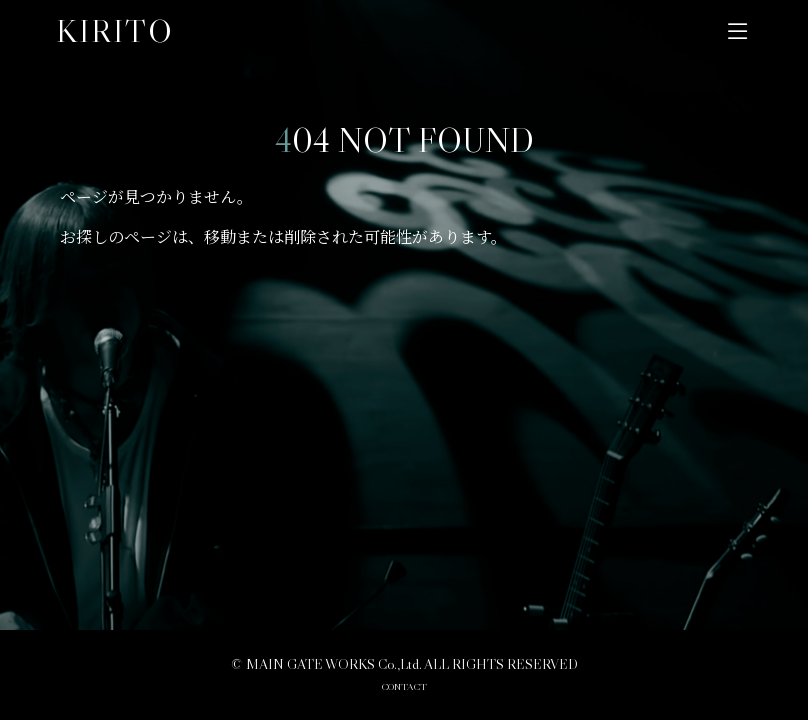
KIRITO (115, 31)
